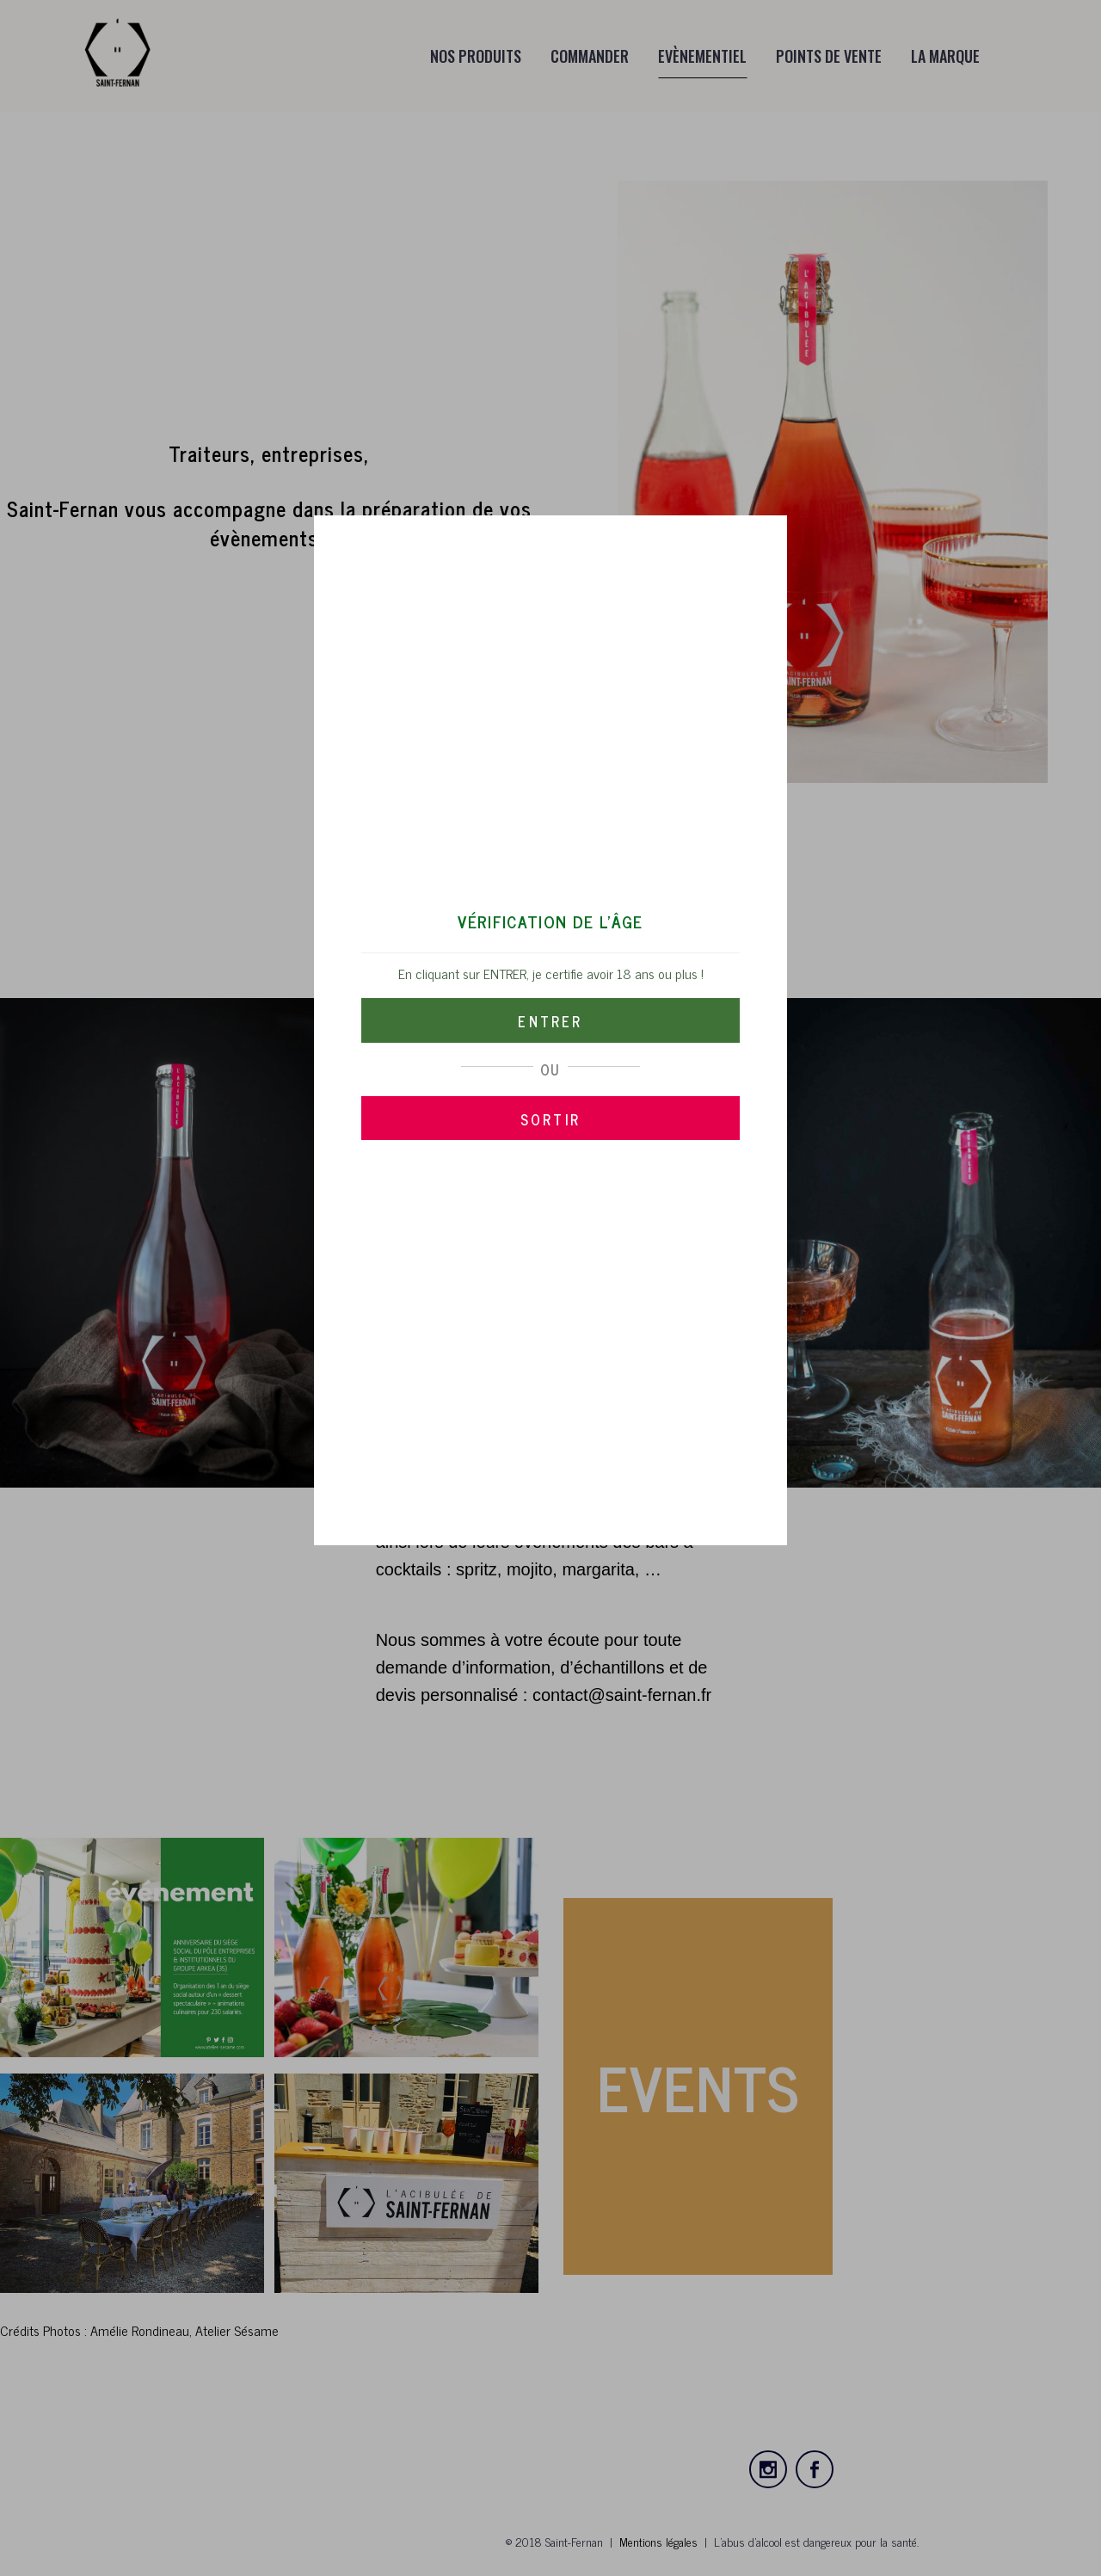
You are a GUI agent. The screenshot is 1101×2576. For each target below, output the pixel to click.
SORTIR (550, 1119)
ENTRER (550, 1021)
